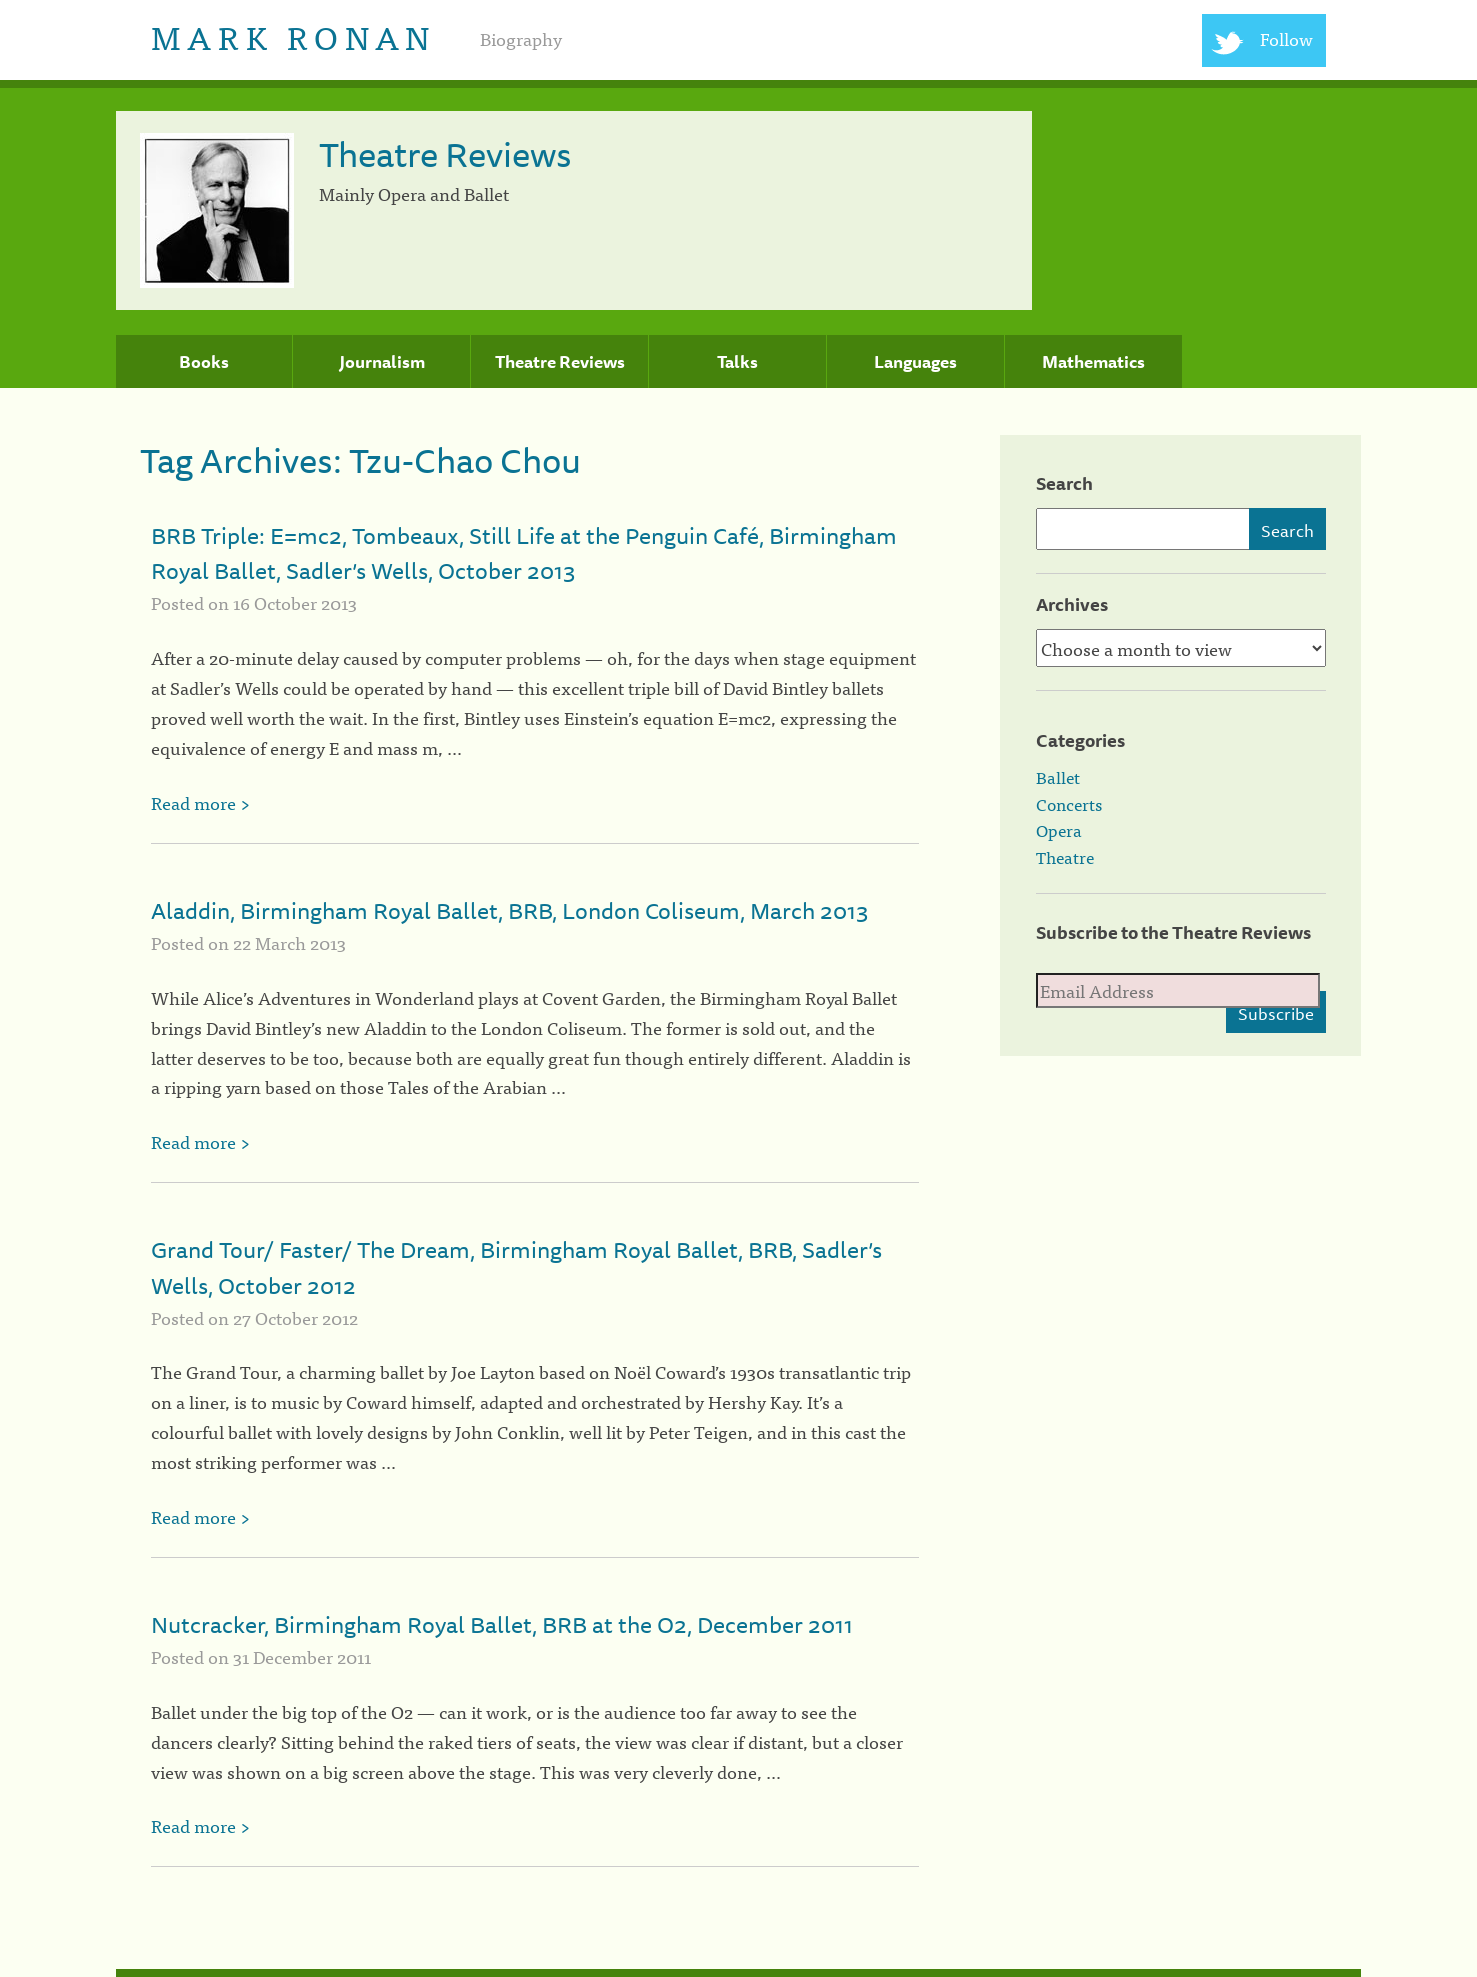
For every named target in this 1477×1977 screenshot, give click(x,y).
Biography (521, 38)
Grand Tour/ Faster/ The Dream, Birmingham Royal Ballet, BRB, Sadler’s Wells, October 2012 (516, 1267)
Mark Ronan (293, 35)
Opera (1059, 830)
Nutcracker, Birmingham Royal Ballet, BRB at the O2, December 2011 (502, 1624)
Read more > (200, 802)
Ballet (1058, 777)
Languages (915, 362)
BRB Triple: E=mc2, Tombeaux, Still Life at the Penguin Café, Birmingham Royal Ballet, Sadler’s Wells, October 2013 (524, 553)
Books (204, 362)
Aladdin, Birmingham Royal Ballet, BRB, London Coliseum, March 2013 (510, 910)
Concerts (1069, 804)
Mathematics (1093, 362)
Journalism (382, 362)
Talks (737, 362)
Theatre (1065, 857)
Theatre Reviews (560, 362)
